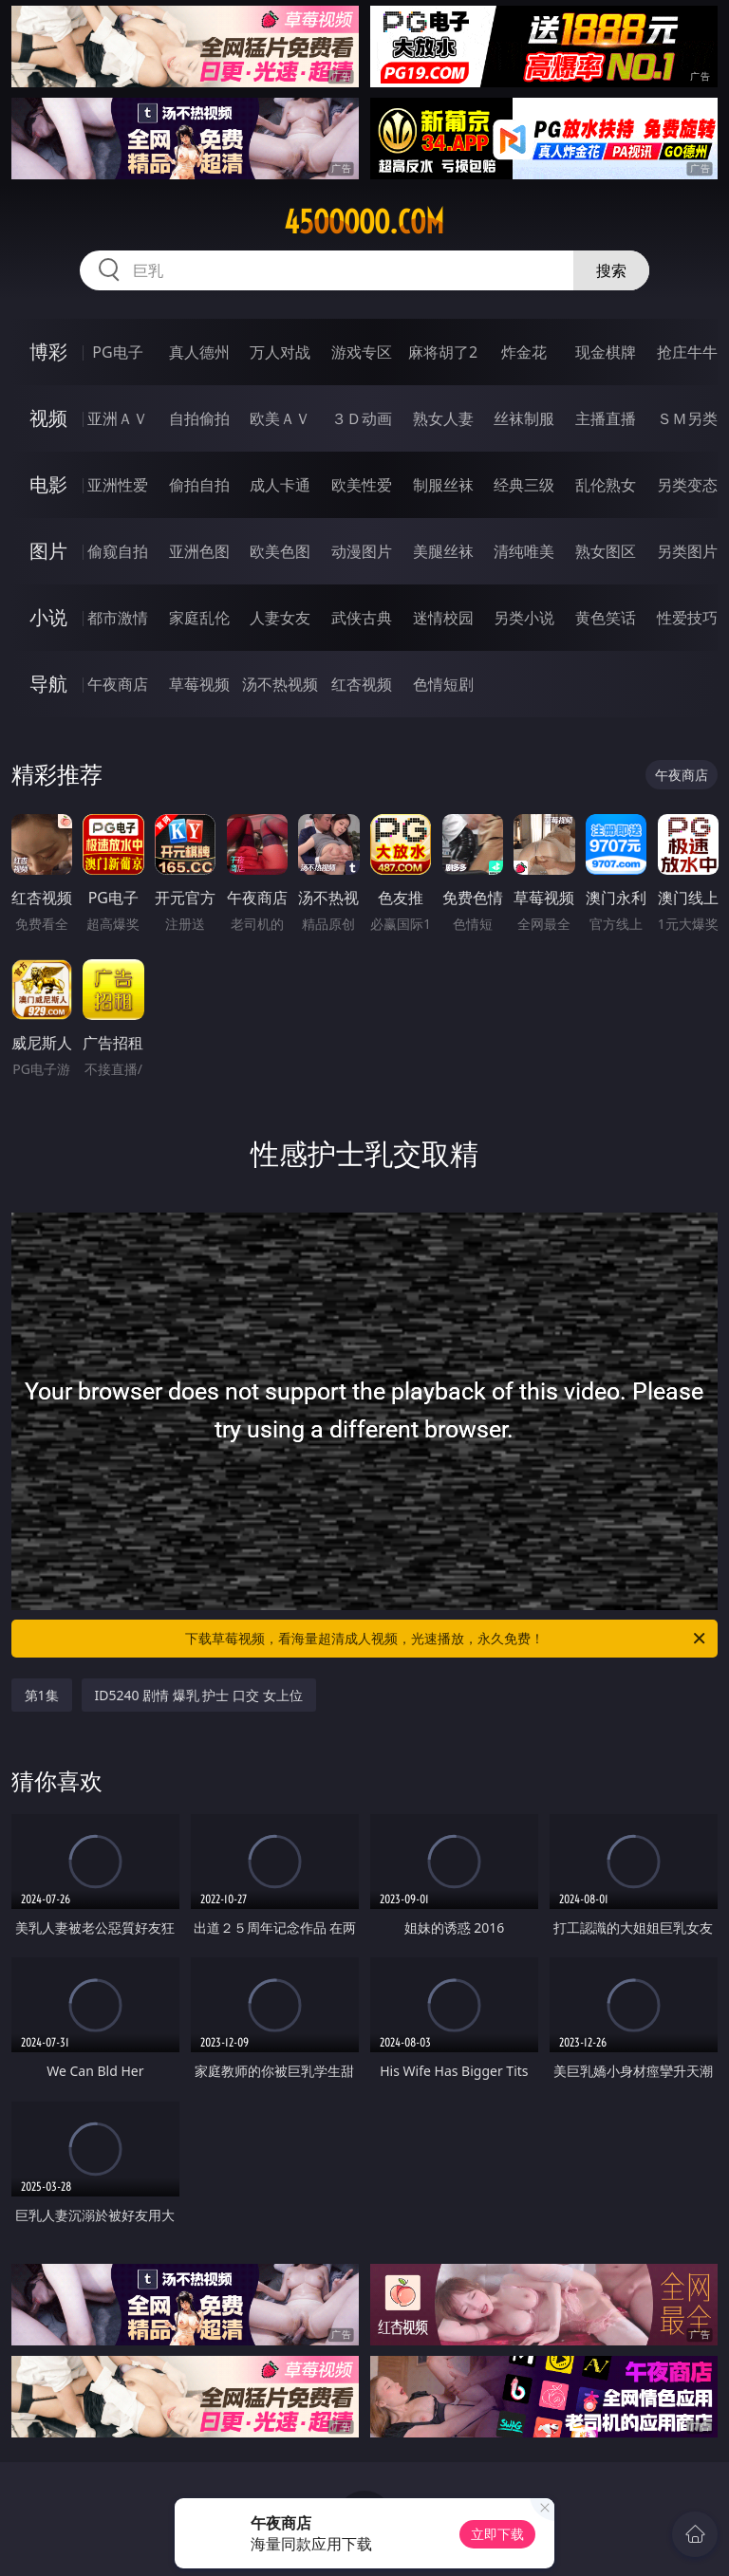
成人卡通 (280, 484)
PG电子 (117, 352)
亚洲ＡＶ (117, 418)
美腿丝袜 (443, 551)
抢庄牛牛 (687, 352)
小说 (48, 617)
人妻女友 (280, 617)
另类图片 (687, 551)
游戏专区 (361, 352)
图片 (48, 551)
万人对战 (280, 352)
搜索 (611, 270)
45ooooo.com (364, 222)
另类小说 (524, 617)
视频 (48, 418)
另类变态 (687, 484)
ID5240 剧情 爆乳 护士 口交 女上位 (199, 1695)
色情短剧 (443, 684)
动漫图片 (361, 551)
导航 (48, 683)
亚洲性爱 (117, 484)
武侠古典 (361, 617)
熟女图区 (605, 551)
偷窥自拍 (117, 551)
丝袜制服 (524, 418)
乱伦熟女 (605, 484)
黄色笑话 (605, 617)
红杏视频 (361, 684)
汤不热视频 (280, 684)
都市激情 (117, 617)
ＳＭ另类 (687, 418)
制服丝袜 (443, 484)
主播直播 (605, 418)
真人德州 (199, 352)
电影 (48, 484)
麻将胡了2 (442, 352)
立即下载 (497, 2534)
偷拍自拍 (199, 484)
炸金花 (524, 352)
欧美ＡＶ (280, 418)
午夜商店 (117, 684)
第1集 (42, 1695)
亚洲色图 (199, 551)
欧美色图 (280, 551)
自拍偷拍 (199, 418)
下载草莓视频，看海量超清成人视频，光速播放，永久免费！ (446, 1638)
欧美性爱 (361, 484)
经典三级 (524, 484)
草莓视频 (199, 684)
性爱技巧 (687, 617)
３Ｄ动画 (361, 418)
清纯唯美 (524, 551)
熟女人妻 (443, 418)
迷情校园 (443, 617)
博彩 (48, 351)
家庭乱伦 (199, 617)
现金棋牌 (605, 352)
